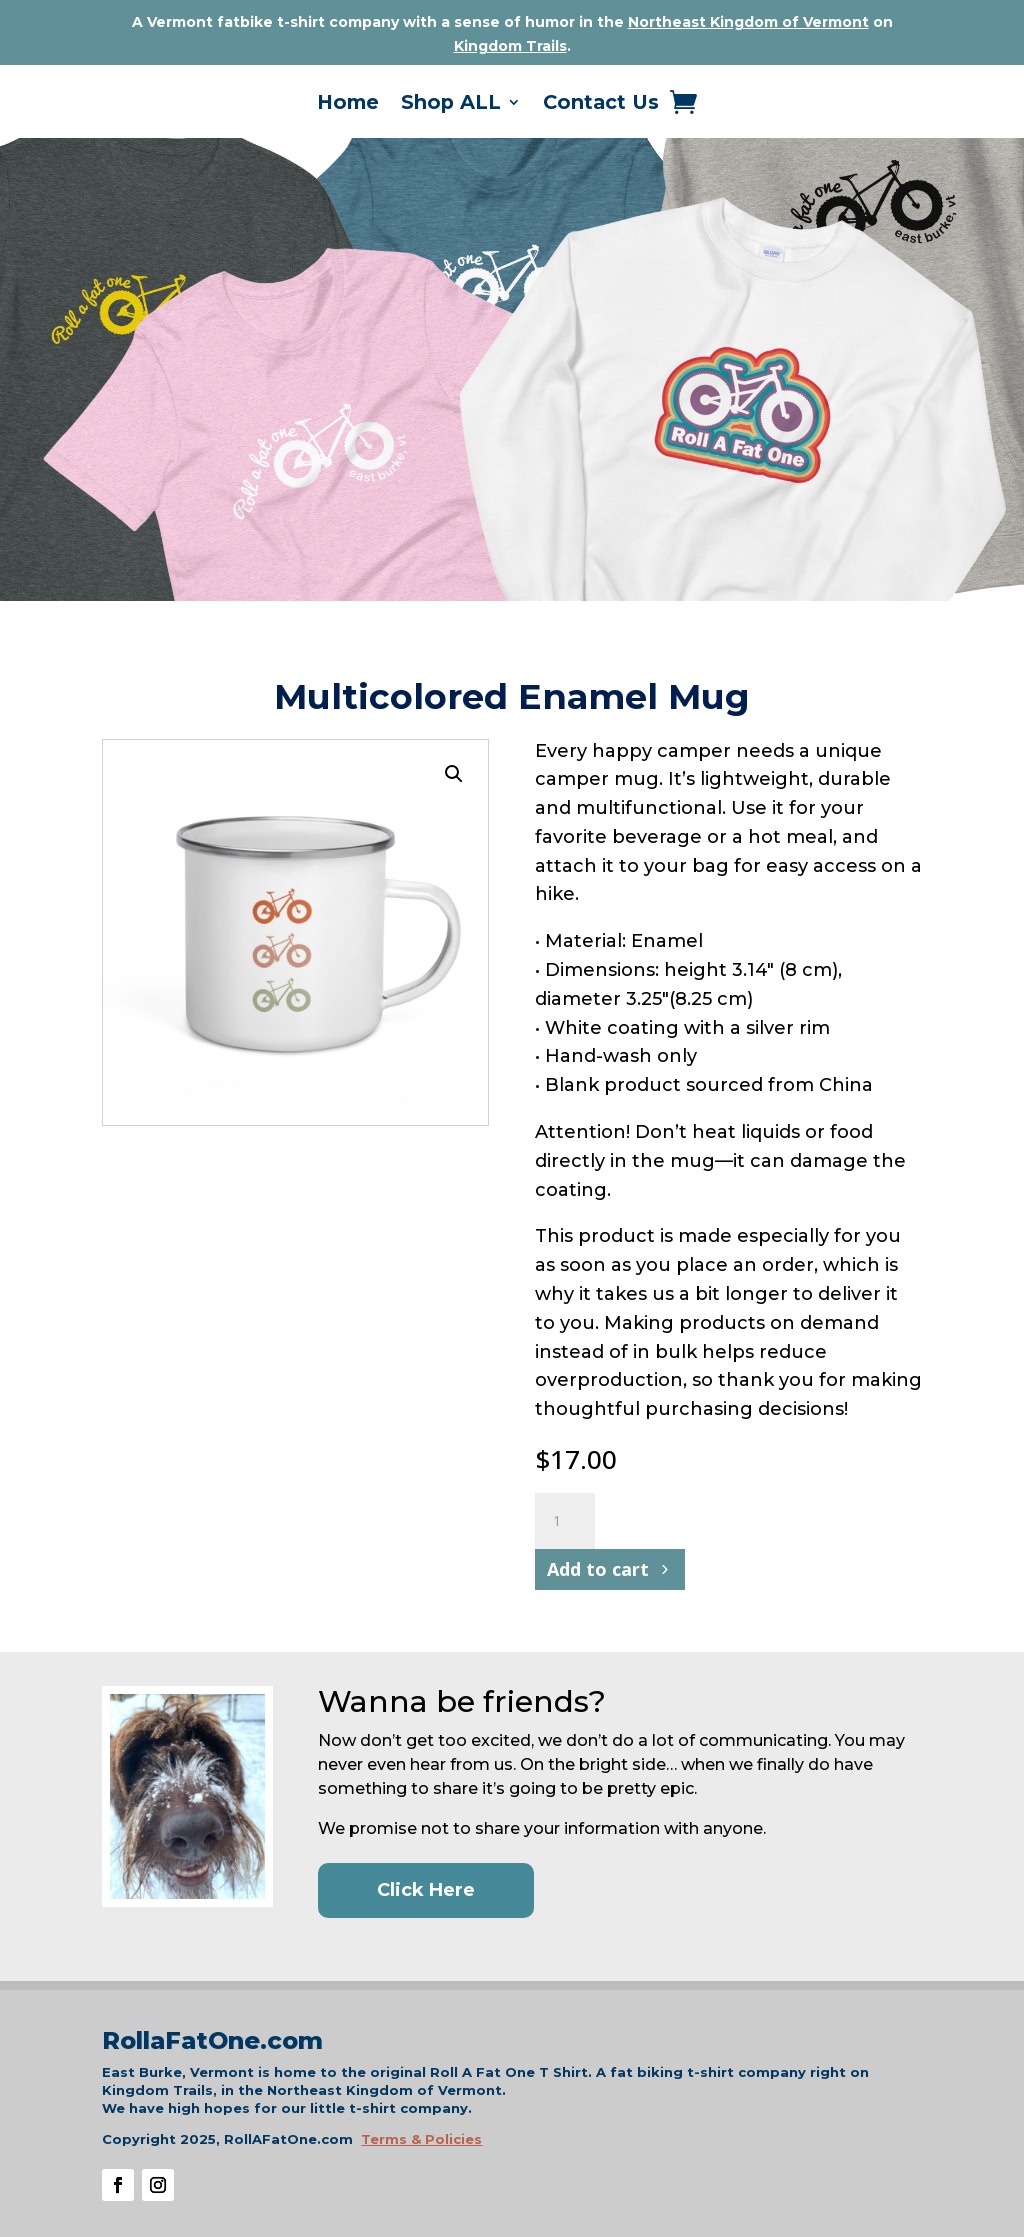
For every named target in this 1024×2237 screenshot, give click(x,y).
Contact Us (601, 104)
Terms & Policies (421, 2139)
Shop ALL (451, 104)
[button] (454, 774)
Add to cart (598, 1569)
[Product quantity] (565, 1521)
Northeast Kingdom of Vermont (748, 22)
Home (348, 104)
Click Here (426, 1890)
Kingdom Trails (510, 46)
